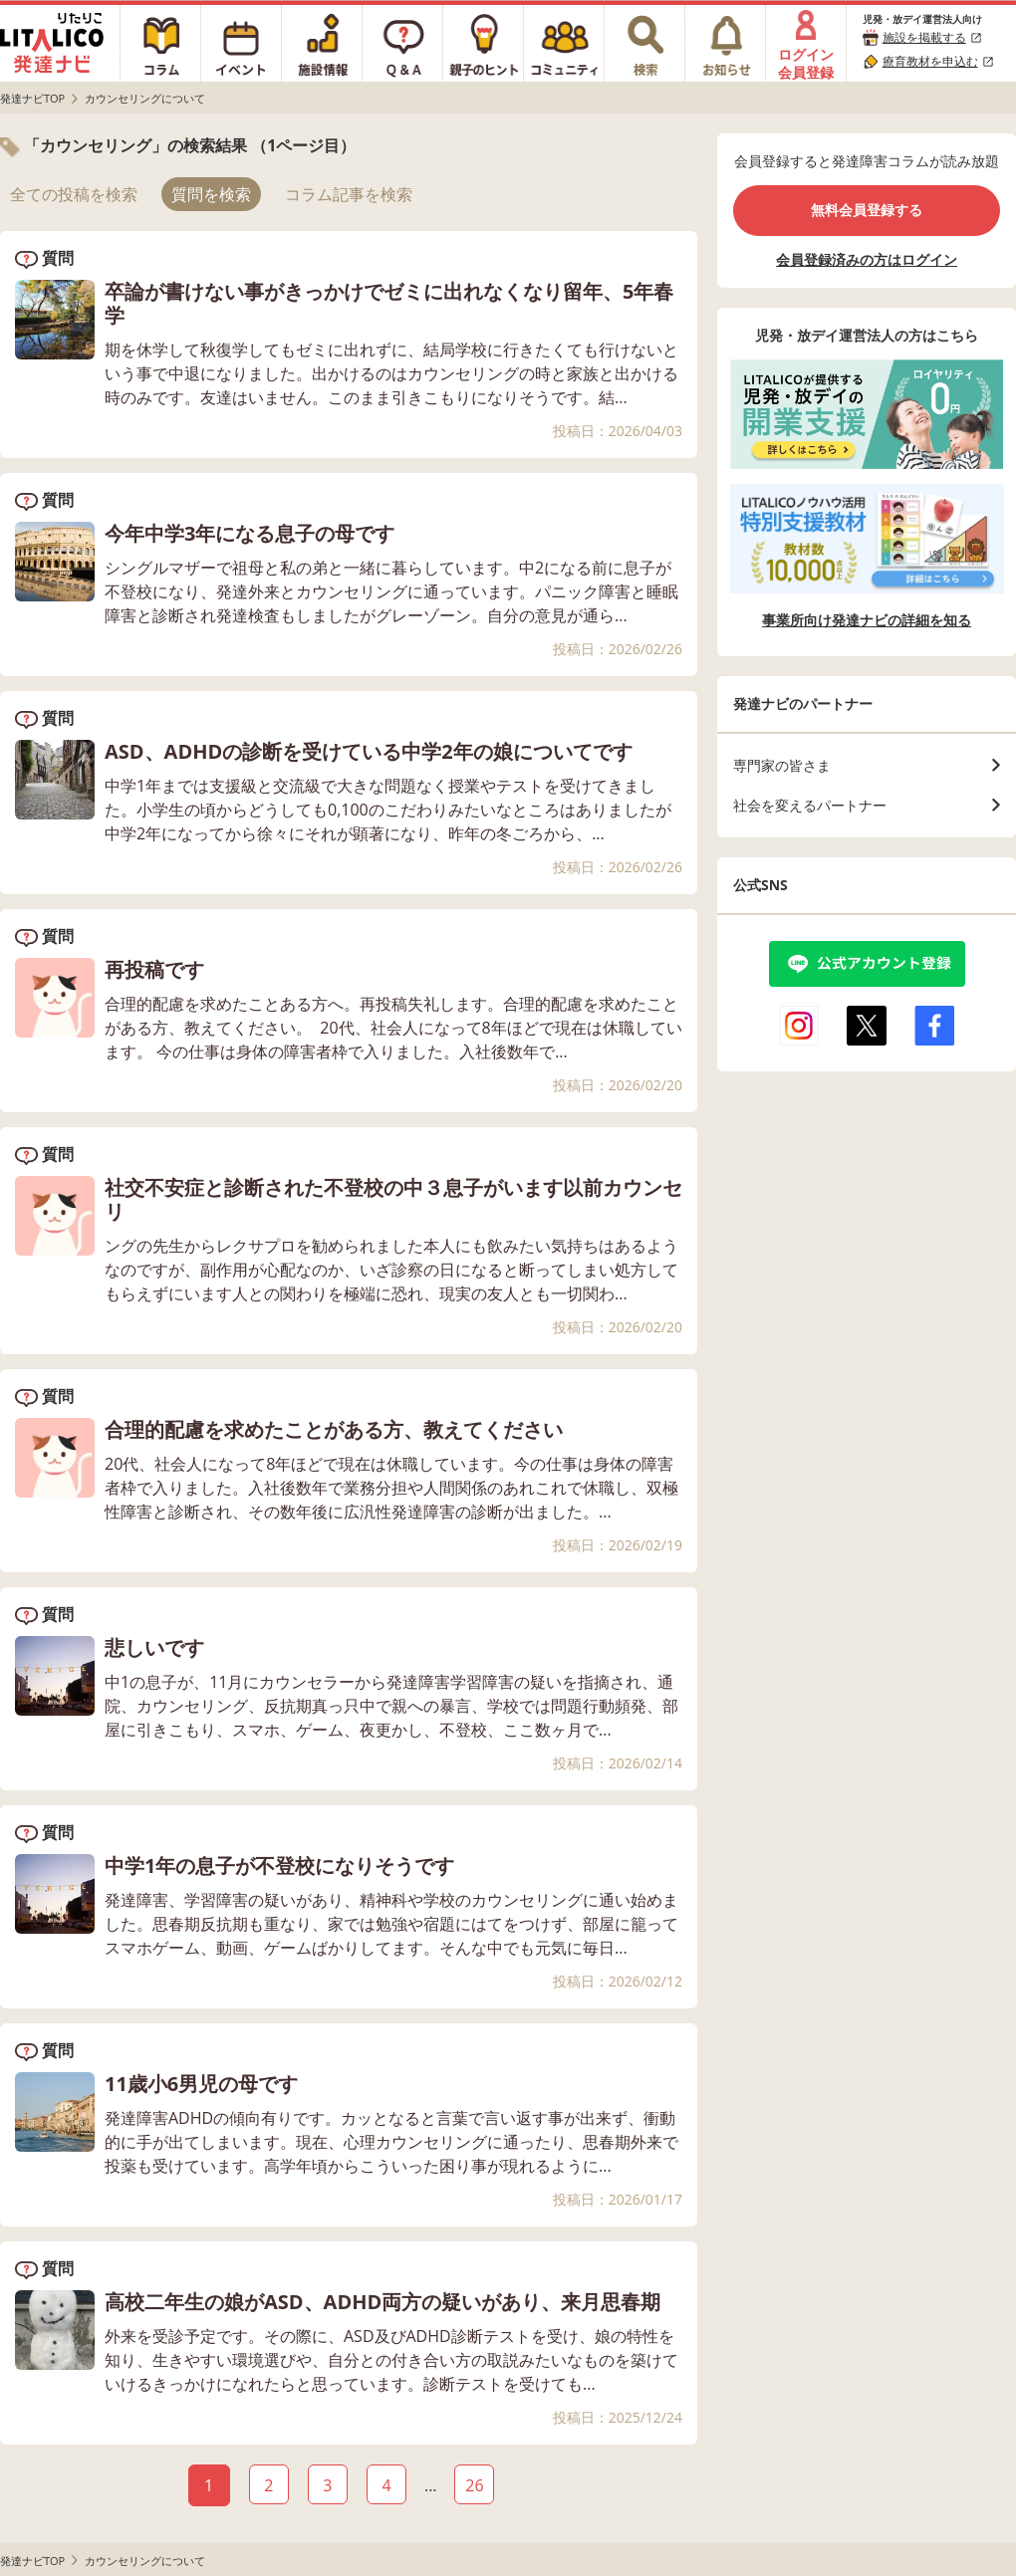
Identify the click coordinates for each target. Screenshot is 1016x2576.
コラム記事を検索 (348, 194)
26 (474, 2485)
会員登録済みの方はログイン (866, 259)
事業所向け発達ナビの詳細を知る (866, 620)
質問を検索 (211, 194)
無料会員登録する (866, 209)
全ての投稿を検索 (73, 194)
